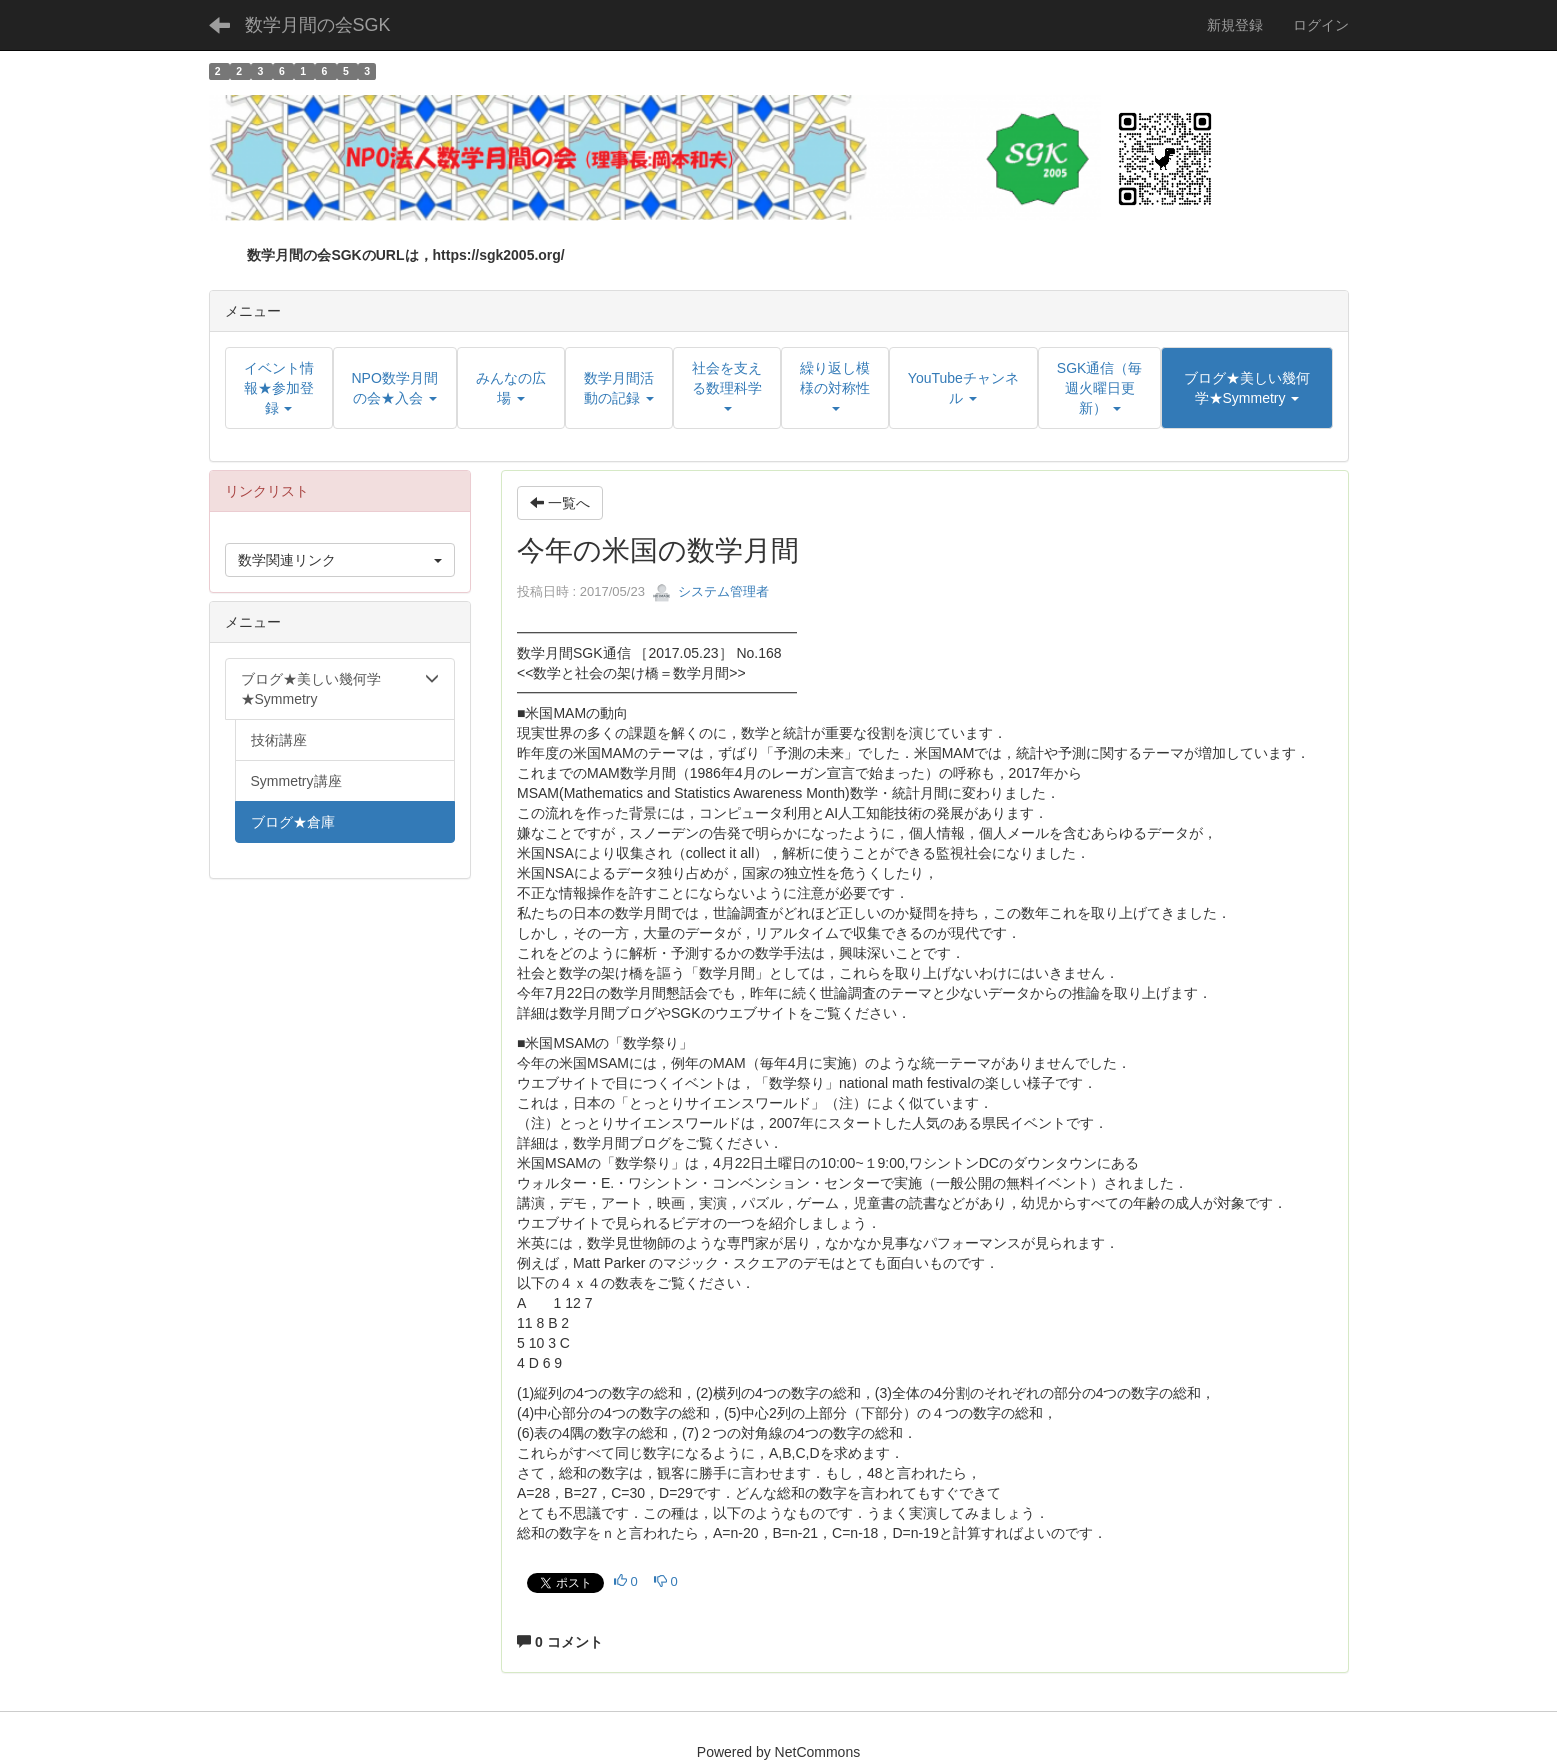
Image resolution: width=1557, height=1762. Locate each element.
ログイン (1321, 25)
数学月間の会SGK (318, 25)
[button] (1246, 388)
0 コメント (560, 1642)
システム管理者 (710, 591)
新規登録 (1235, 25)
